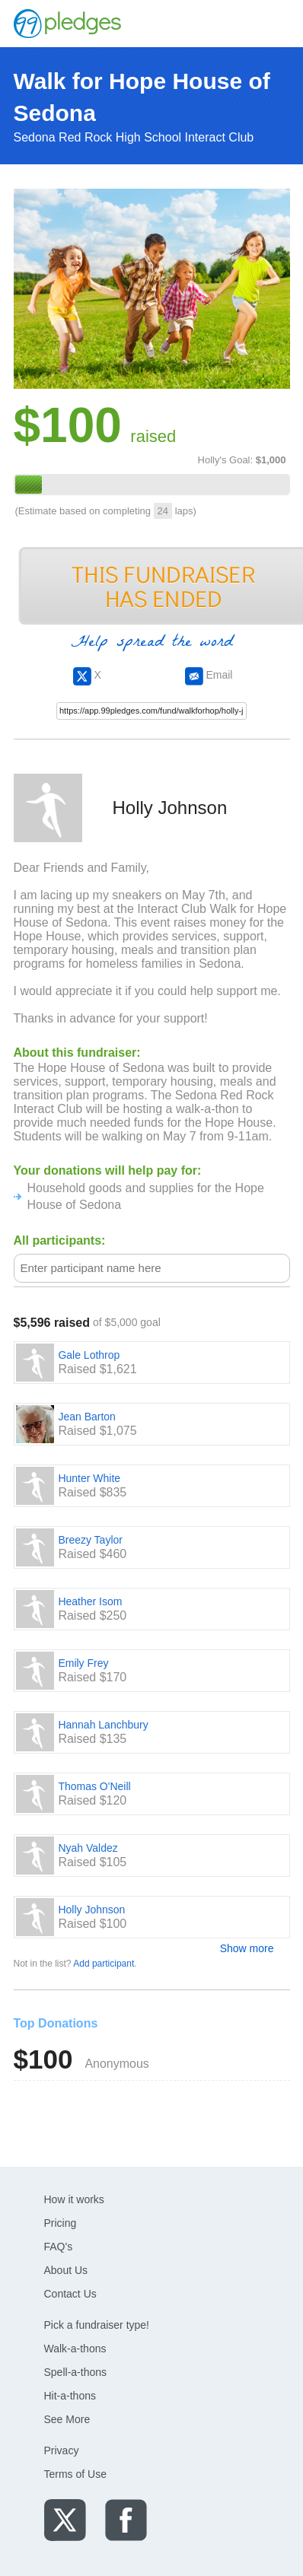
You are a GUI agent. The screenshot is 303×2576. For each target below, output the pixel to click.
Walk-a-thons (75, 2348)
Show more (247, 1948)
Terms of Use (75, 2474)
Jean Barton (87, 1416)
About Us (66, 2270)
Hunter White (89, 1478)
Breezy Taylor (90, 1540)
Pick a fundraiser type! (97, 2325)
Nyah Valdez (87, 1848)
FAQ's (58, 2246)
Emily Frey (83, 1663)
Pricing (60, 2223)
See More (67, 2419)
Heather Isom (90, 1601)
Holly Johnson (91, 1909)
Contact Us (70, 2294)
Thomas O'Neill (94, 1786)
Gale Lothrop (89, 1355)
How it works (74, 2199)
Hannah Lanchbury (103, 1725)
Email (209, 675)
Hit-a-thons (70, 2396)
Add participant (103, 1963)
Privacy (61, 2450)
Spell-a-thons (75, 2372)
